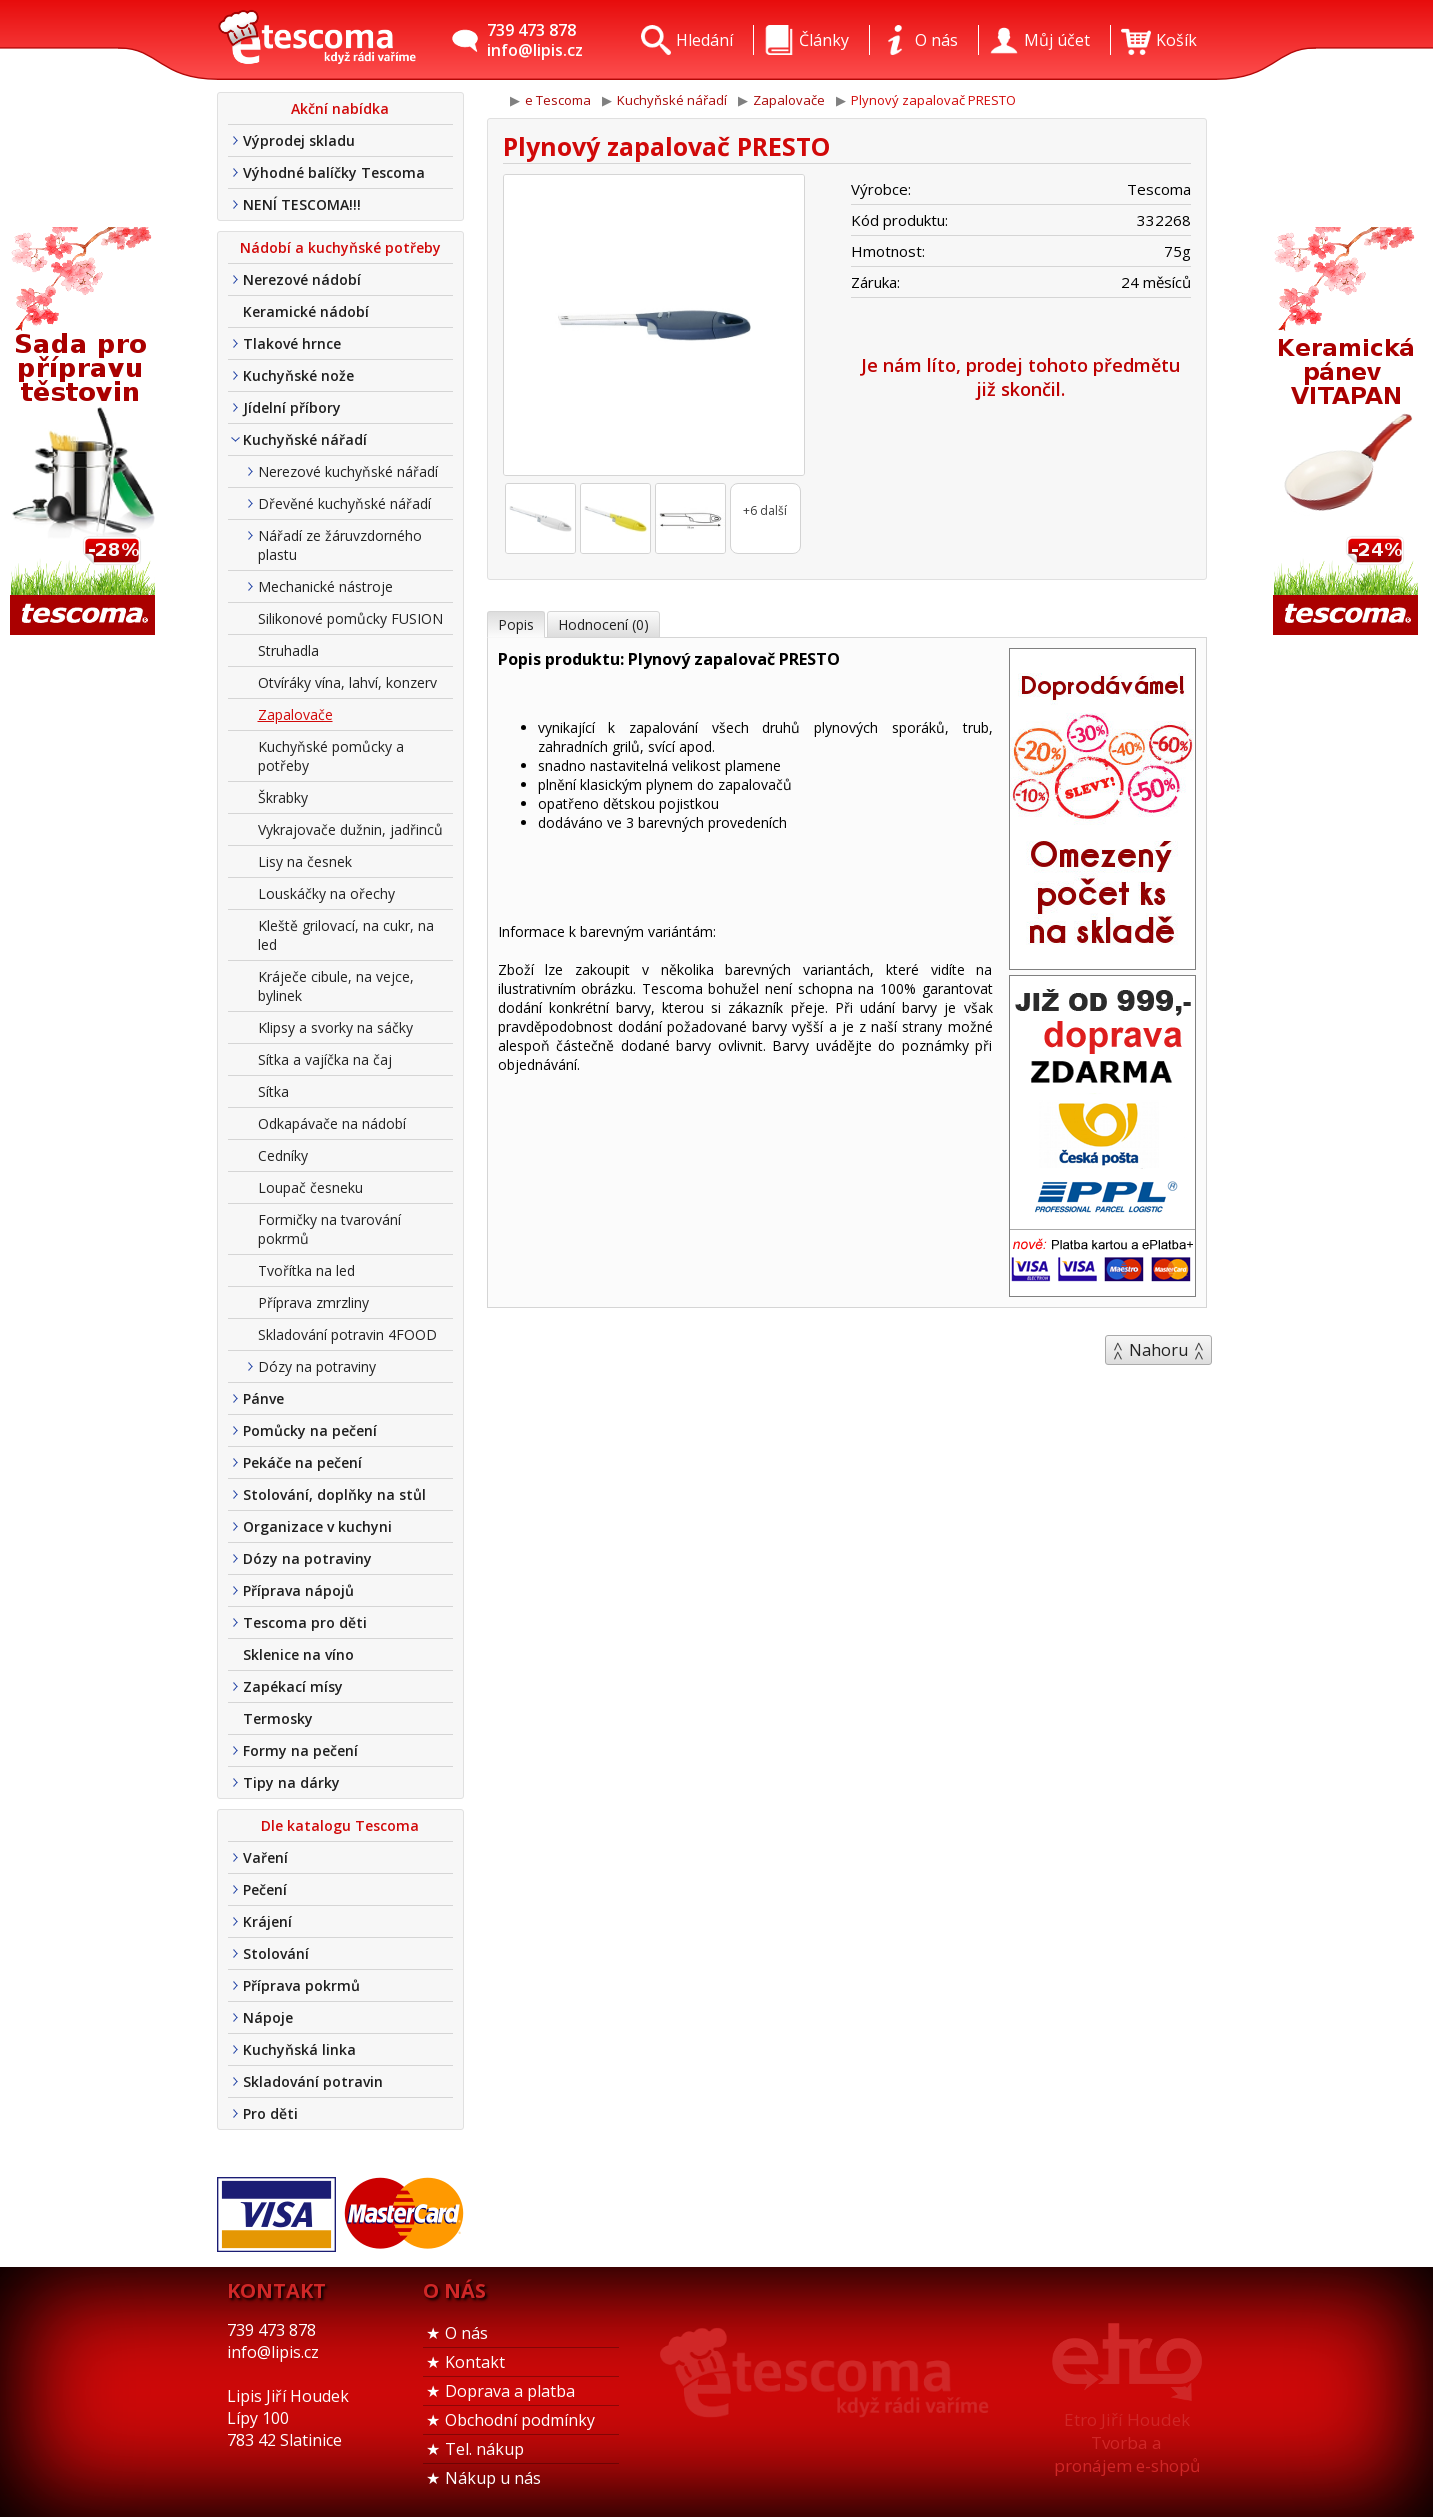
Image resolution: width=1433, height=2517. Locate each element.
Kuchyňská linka (299, 2049)
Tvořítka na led (306, 1270)
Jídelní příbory (292, 407)
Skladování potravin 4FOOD (347, 1334)
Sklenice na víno (298, 1654)
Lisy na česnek (305, 861)
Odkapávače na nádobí (332, 1123)
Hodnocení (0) (603, 624)
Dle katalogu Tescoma (340, 1825)
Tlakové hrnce (292, 343)
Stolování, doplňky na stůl (334, 1494)
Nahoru (1158, 1350)
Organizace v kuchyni (317, 1526)
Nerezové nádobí (302, 279)
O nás (466, 2333)
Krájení (267, 1921)
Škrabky (283, 797)
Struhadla (288, 650)
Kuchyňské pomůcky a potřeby (331, 756)
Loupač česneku (310, 1187)
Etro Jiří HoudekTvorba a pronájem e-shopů (1127, 2442)
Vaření (265, 1857)
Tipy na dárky (291, 1782)
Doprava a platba (510, 2391)
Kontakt (475, 2362)
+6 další (765, 510)
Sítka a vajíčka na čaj (325, 1059)
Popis (516, 624)
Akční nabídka (340, 108)
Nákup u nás (493, 2478)
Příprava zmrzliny (313, 1302)
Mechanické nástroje (325, 586)
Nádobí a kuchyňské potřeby (340, 247)
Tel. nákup (484, 2449)
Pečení (265, 1889)
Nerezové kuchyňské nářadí (348, 471)
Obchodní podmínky (520, 2420)
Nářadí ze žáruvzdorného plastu (340, 545)
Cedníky (283, 1155)
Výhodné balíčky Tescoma (334, 172)
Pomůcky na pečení (310, 1430)
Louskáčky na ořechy (326, 893)
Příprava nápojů (298, 1590)
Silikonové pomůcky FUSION (350, 618)
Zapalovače (295, 714)
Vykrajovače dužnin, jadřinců (350, 829)
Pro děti (270, 2113)
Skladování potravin (313, 2081)
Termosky (278, 1718)
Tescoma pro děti (305, 1622)
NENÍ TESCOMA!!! (302, 204)
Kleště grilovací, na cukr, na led (346, 935)
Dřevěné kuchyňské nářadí (344, 503)
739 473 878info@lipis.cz (535, 40)
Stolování (276, 1953)
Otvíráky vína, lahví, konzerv (347, 682)
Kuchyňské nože (298, 375)
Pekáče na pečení (302, 1462)
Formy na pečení (300, 1750)
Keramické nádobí (306, 311)
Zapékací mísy (293, 1686)
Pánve (263, 1398)
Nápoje (268, 2017)
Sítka (273, 1091)
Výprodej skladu (299, 140)
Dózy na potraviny (317, 1366)
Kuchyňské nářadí (305, 439)
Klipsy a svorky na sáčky (335, 1027)
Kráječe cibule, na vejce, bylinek (336, 986)
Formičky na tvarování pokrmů (329, 1229)
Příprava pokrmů (301, 1985)
